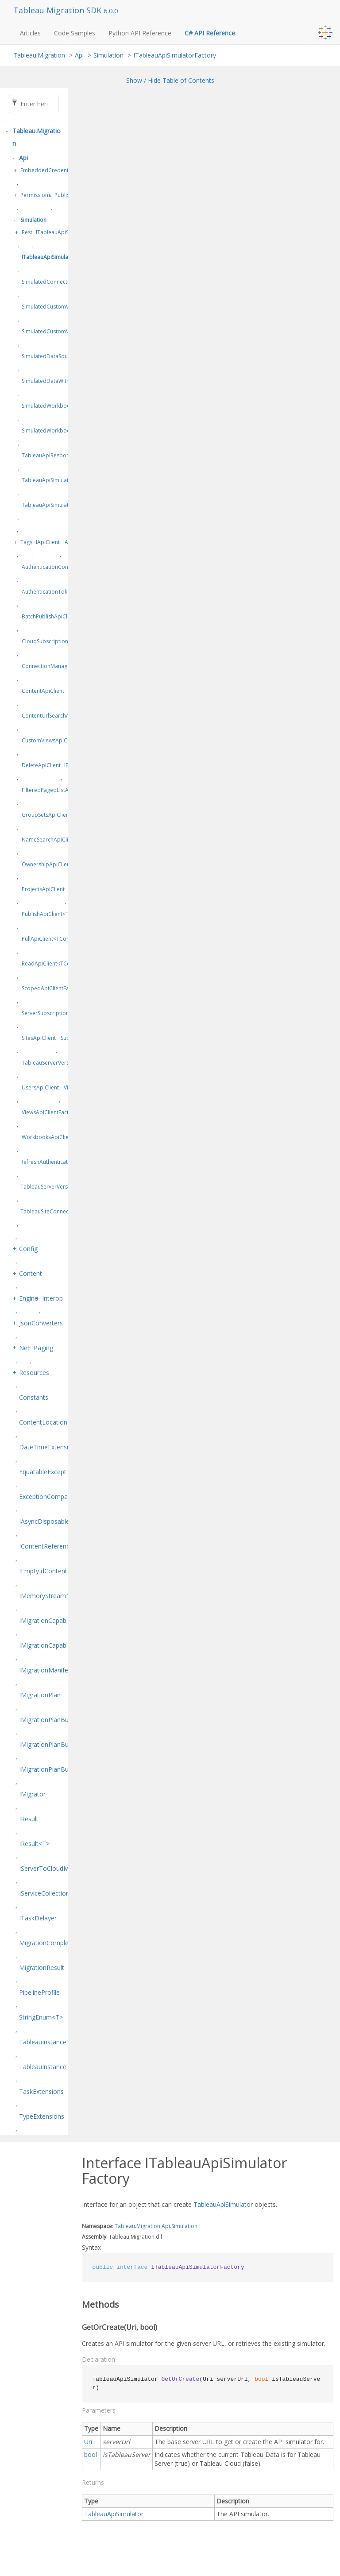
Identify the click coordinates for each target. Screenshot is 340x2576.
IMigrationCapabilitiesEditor (58, 1645)
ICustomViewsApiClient (49, 740)
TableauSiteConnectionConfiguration (66, 1211)
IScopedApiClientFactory (51, 988)
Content (30, 1273)
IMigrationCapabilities (50, 1620)
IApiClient (48, 542)
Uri (88, 2441)
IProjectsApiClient (42, 889)
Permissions (35, 195)
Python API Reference (139, 33)
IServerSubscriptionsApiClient (57, 1013)
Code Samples (74, 33)
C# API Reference (210, 33)
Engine (28, 1298)
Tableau (125, 2226)
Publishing (67, 195)
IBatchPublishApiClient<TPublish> (62, 616)
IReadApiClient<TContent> (53, 963)
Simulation (108, 55)
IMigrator (32, 1794)
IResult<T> (34, 1843)
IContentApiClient (42, 691)
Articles (30, 33)
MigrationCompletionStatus (58, 1943)
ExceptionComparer (47, 1496)
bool (90, 2454)
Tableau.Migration (39, 55)
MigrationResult (41, 1967)
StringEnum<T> (41, 2017)
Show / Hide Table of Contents (170, 80)
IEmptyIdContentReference (58, 1571)
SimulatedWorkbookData (53, 405)
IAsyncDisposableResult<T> (58, 1521)
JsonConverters (41, 1323)
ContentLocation (43, 1422)
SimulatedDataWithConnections (61, 381)
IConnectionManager (46, 666)
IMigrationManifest (46, 1670)
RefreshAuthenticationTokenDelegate (67, 1162)
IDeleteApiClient (40, 765)
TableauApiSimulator (223, 2204)
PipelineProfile (39, 1992)
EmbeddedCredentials (48, 170)
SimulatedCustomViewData (55, 306)
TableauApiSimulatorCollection (61, 480)
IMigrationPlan (40, 1695)
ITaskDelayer (38, 1918)
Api (79, 55)
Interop (52, 1298)
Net (24, 1348)
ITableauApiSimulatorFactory (174, 55)
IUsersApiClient (39, 1087)
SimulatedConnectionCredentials (63, 282)
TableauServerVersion (48, 1186)
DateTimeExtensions (49, 1447)
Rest (27, 232)
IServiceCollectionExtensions (59, 1893)
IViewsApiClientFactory (48, 1112)
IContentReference (46, 1546)
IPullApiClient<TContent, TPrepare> (64, 938)
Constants (33, 1397)
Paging (43, 1348)
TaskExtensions (41, 2091)
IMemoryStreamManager (55, 1595)
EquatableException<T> (52, 1472)
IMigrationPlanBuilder (50, 1719)
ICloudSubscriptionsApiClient (56, 641)
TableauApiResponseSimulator (60, 455)
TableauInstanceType (50, 2042)
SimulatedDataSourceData (55, 356)
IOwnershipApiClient (46, 864)
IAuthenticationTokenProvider (57, 591)
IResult (29, 1819)
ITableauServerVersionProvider (59, 1062)
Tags (26, 542)
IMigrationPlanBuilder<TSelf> (60, 1769)
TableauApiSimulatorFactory (57, 505)
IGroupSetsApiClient (45, 815)
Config (28, 1248)
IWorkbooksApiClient (46, 1137)
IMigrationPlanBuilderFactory (60, 1744)
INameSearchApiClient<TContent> (62, 839)
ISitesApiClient (38, 1038)
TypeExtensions (41, 2116)
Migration (148, 2226)
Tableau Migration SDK (58, 10)
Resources (34, 1372)
